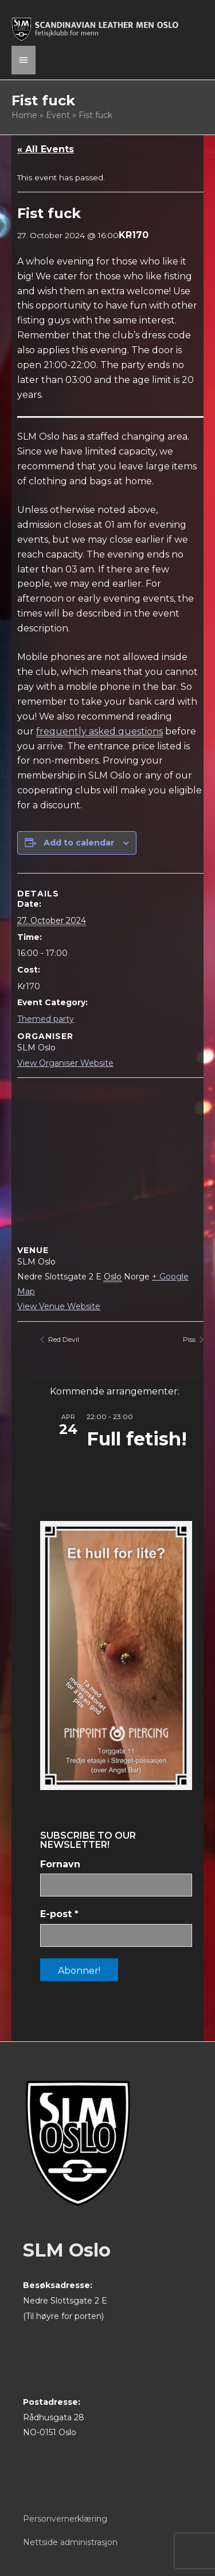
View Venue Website (58, 1306)
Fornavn (60, 1864)
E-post (59, 1914)
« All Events (45, 149)
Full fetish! (137, 1439)
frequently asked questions (99, 731)
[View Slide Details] (116, 1656)
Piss (190, 1339)
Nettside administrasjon (70, 2542)
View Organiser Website (65, 1063)
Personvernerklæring (65, 2519)
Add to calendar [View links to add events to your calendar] (79, 842)
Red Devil (62, 1339)
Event (58, 115)
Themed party (45, 1019)
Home (24, 115)
